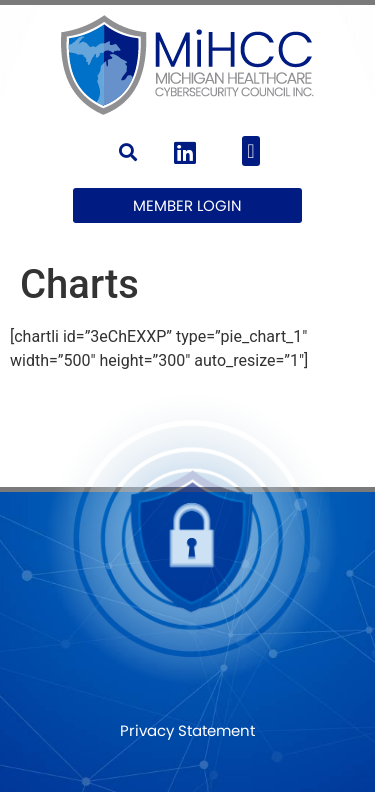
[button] (128, 151)
